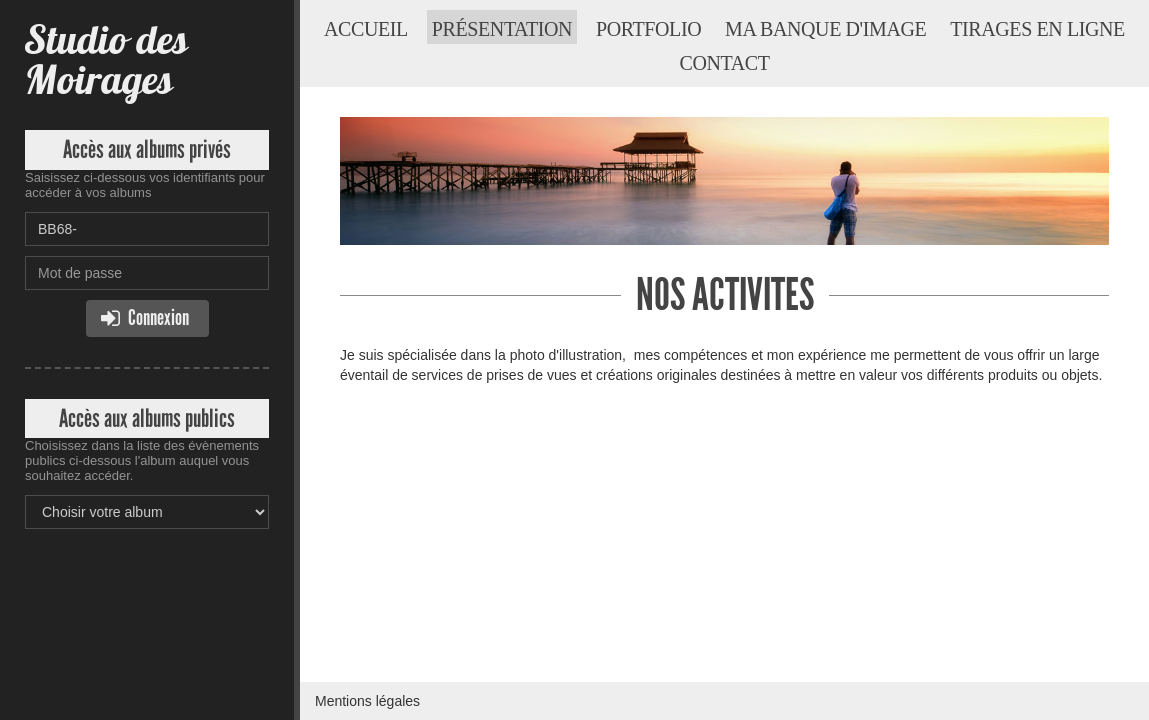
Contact (724, 63)
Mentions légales (367, 701)
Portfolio (648, 29)
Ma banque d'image (825, 29)
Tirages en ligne (1037, 29)
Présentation (502, 29)
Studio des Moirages (106, 59)
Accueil (366, 29)
